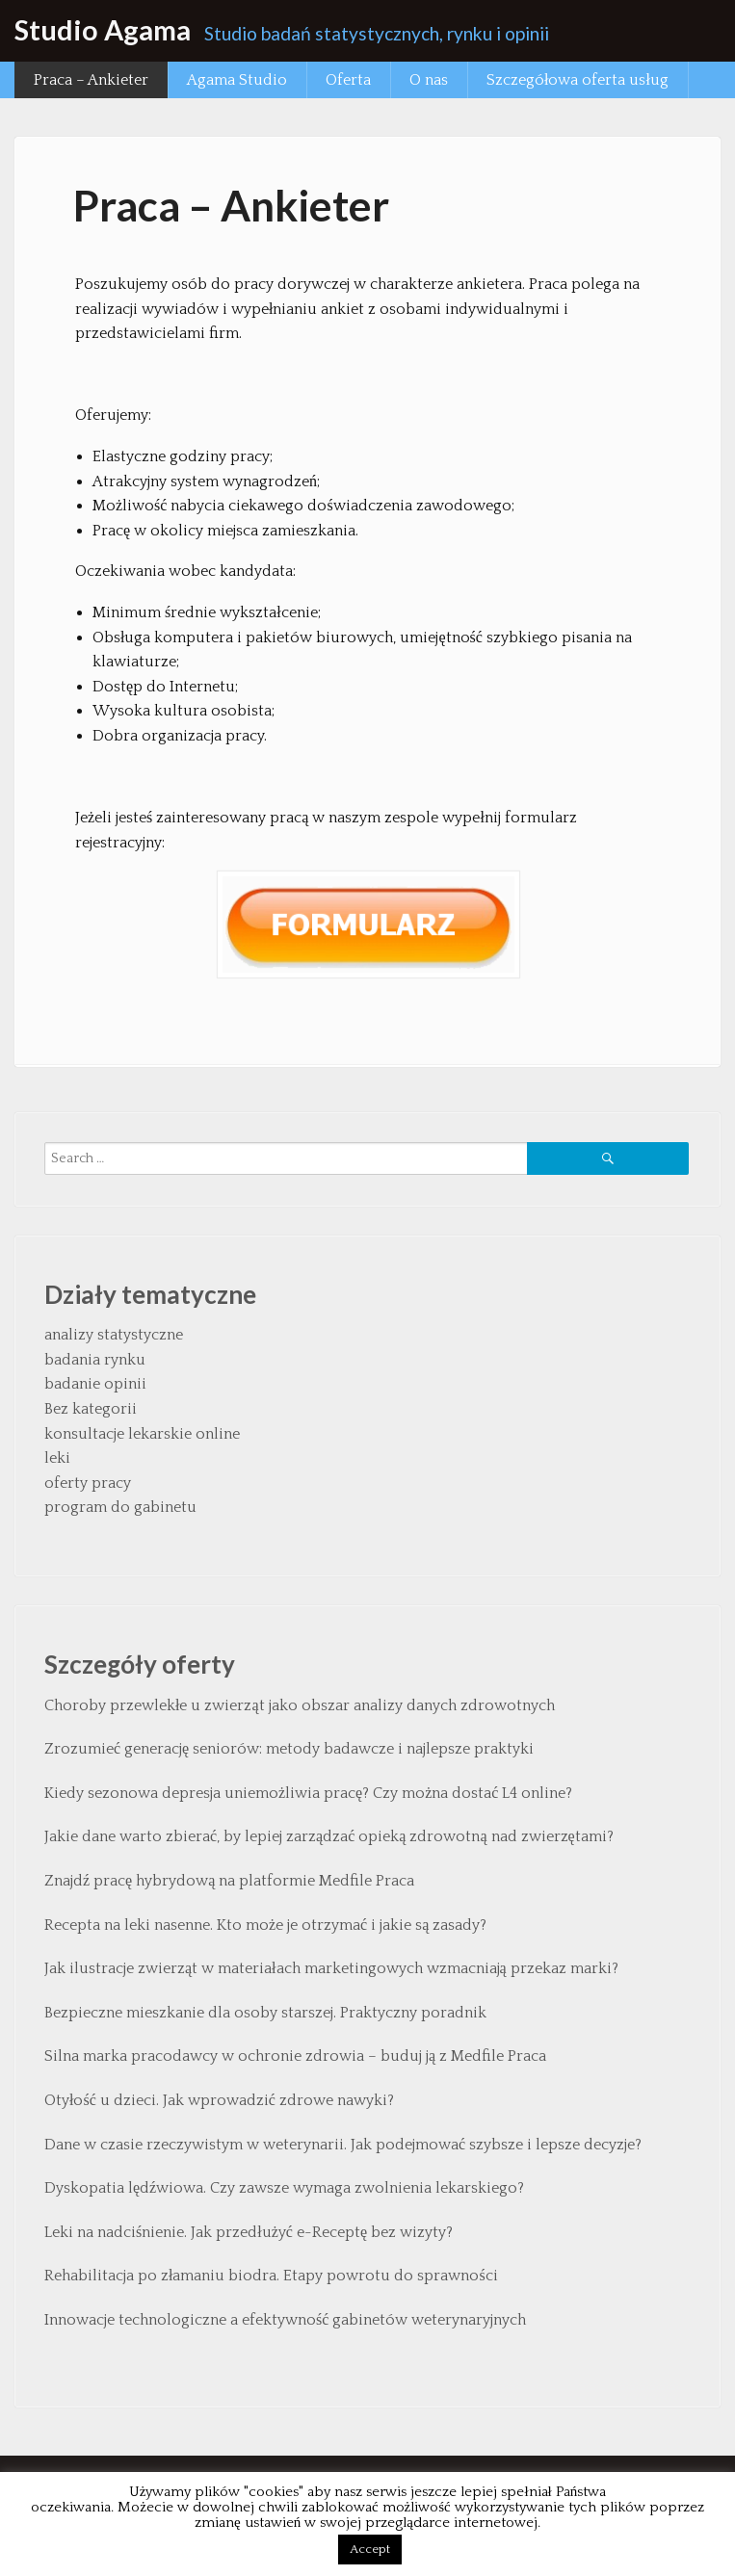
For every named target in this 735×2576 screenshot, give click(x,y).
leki (57, 1458)
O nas (428, 80)
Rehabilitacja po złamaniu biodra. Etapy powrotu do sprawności (271, 2275)
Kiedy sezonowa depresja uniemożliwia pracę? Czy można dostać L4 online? (308, 1793)
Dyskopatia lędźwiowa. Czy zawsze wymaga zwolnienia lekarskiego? (284, 2188)
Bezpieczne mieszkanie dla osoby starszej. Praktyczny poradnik (265, 2012)
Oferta (348, 80)
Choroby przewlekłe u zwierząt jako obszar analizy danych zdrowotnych (299, 1705)
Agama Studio (237, 80)
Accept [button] (370, 2549)
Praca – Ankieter (91, 80)
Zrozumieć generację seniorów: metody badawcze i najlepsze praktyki (289, 1748)
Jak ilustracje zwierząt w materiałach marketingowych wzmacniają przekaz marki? (331, 1968)
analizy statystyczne (113, 1334)
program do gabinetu (120, 1507)
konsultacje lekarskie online (142, 1434)
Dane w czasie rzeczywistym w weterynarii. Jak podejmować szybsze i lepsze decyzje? (343, 2144)
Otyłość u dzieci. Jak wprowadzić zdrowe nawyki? (219, 2100)
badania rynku (94, 1359)
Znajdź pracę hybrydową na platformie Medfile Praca (229, 1880)
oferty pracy (87, 1483)
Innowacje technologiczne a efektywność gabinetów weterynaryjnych (285, 2320)
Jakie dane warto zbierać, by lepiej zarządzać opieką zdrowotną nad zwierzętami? (329, 1836)
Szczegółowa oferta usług (577, 80)
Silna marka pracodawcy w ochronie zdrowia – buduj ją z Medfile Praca (295, 2056)
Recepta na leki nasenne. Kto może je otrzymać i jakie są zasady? (265, 1925)
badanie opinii (95, 1383)
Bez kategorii (90, 1409)
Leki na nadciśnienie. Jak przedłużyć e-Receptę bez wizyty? (248, 2232)
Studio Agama (102, 29)
